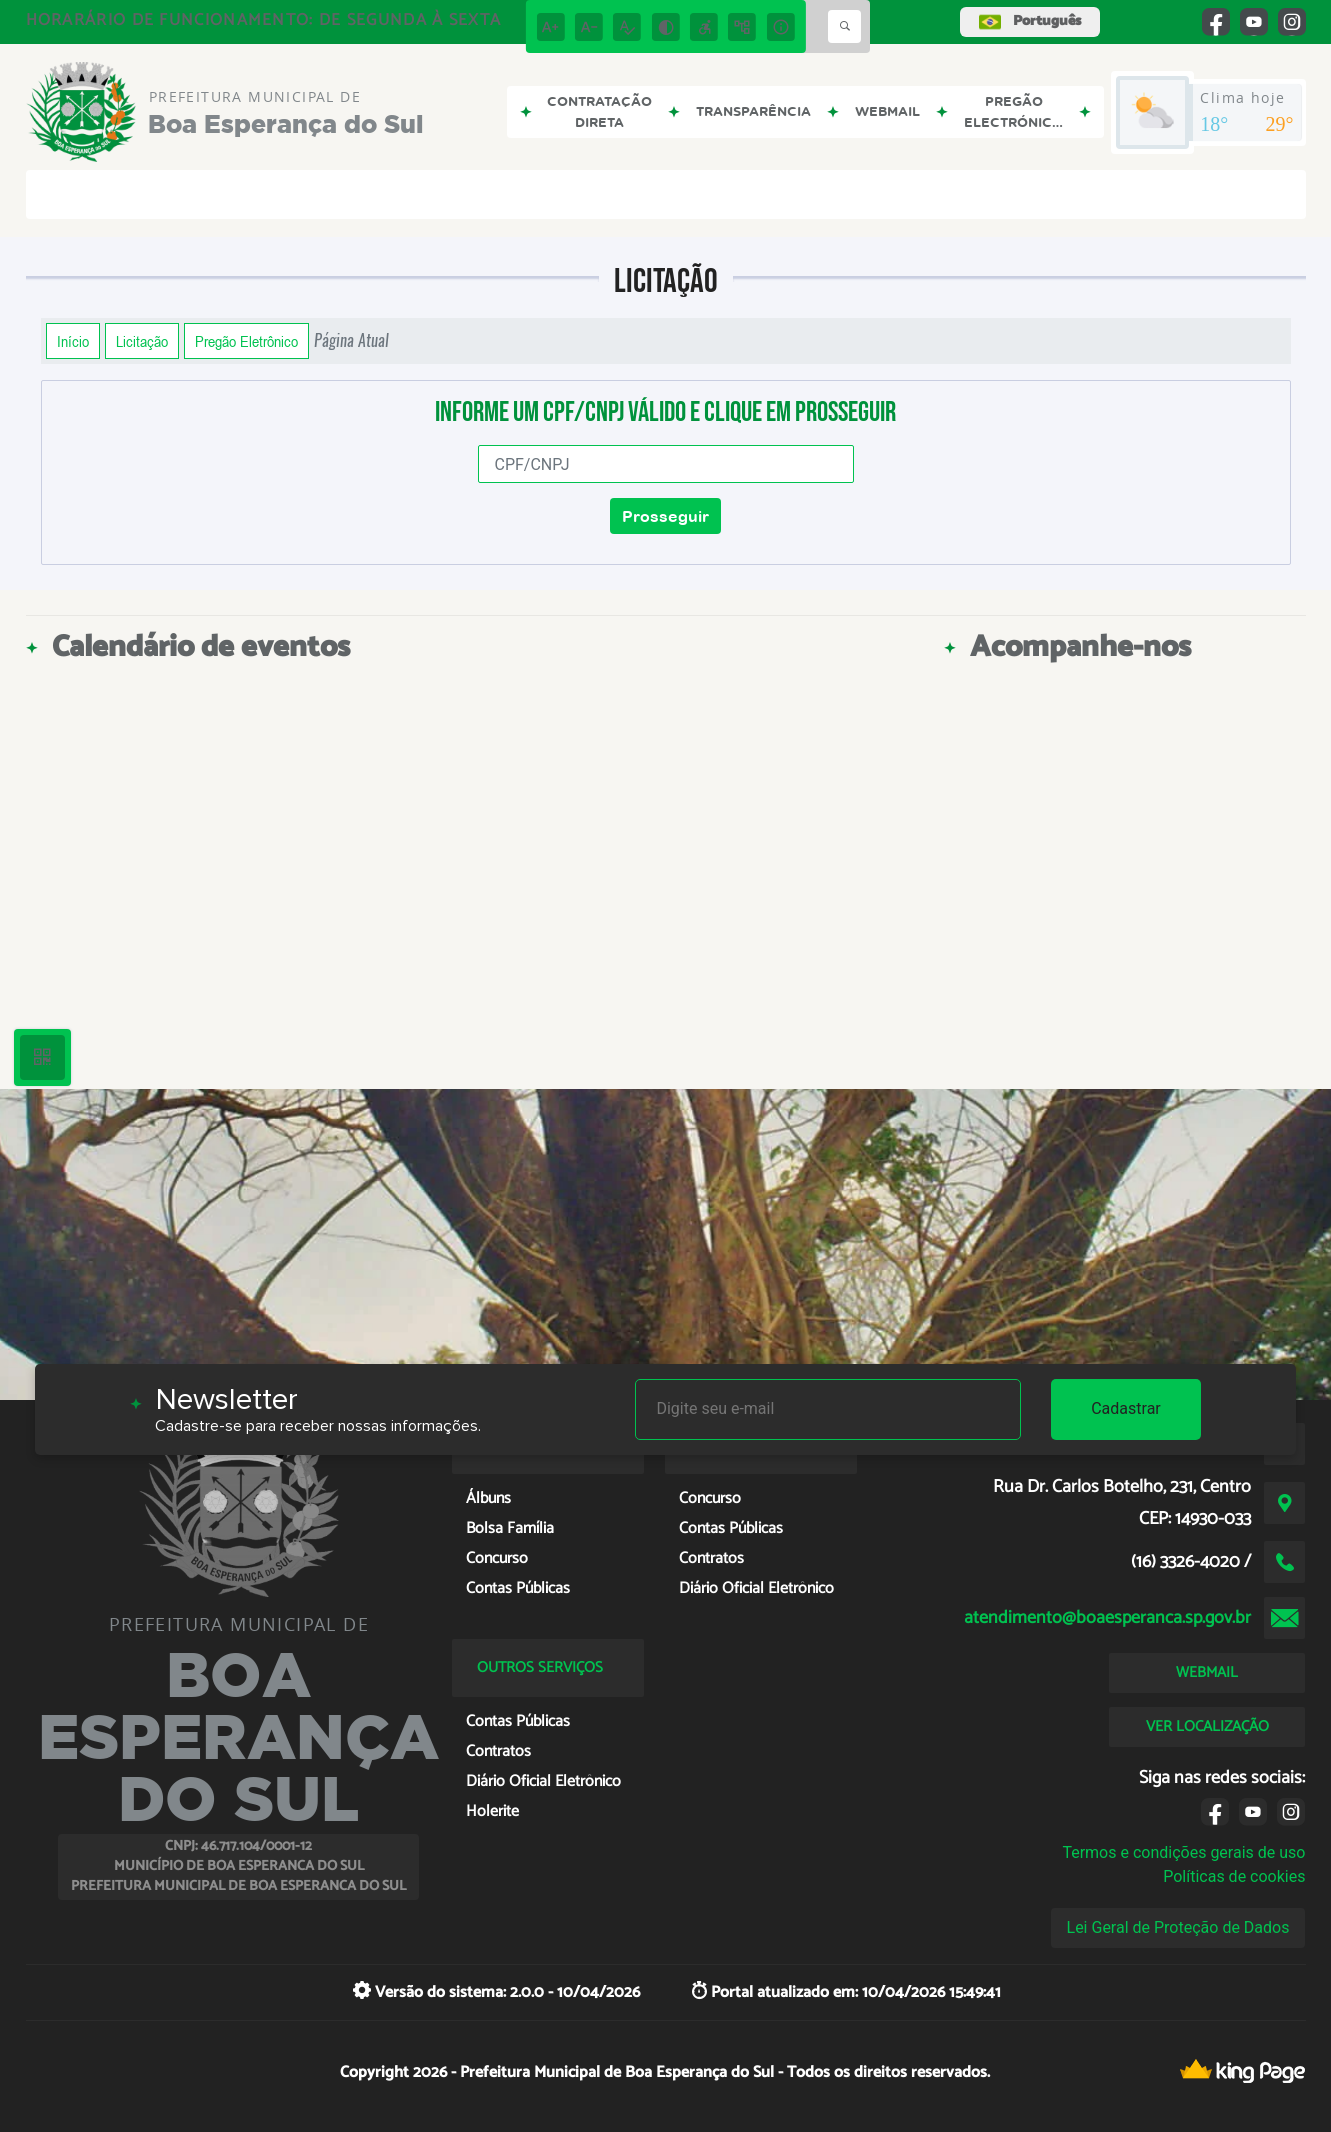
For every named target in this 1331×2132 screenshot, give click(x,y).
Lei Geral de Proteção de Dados (1178, 1927)
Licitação (142, 341)
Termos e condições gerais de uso (1183, 1852)
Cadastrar (1126, 1408)
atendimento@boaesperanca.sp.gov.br (1107, 1618)
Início (73, 341)
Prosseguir (665, 516)
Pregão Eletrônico (246, 341)
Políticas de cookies (1234, 1876)
